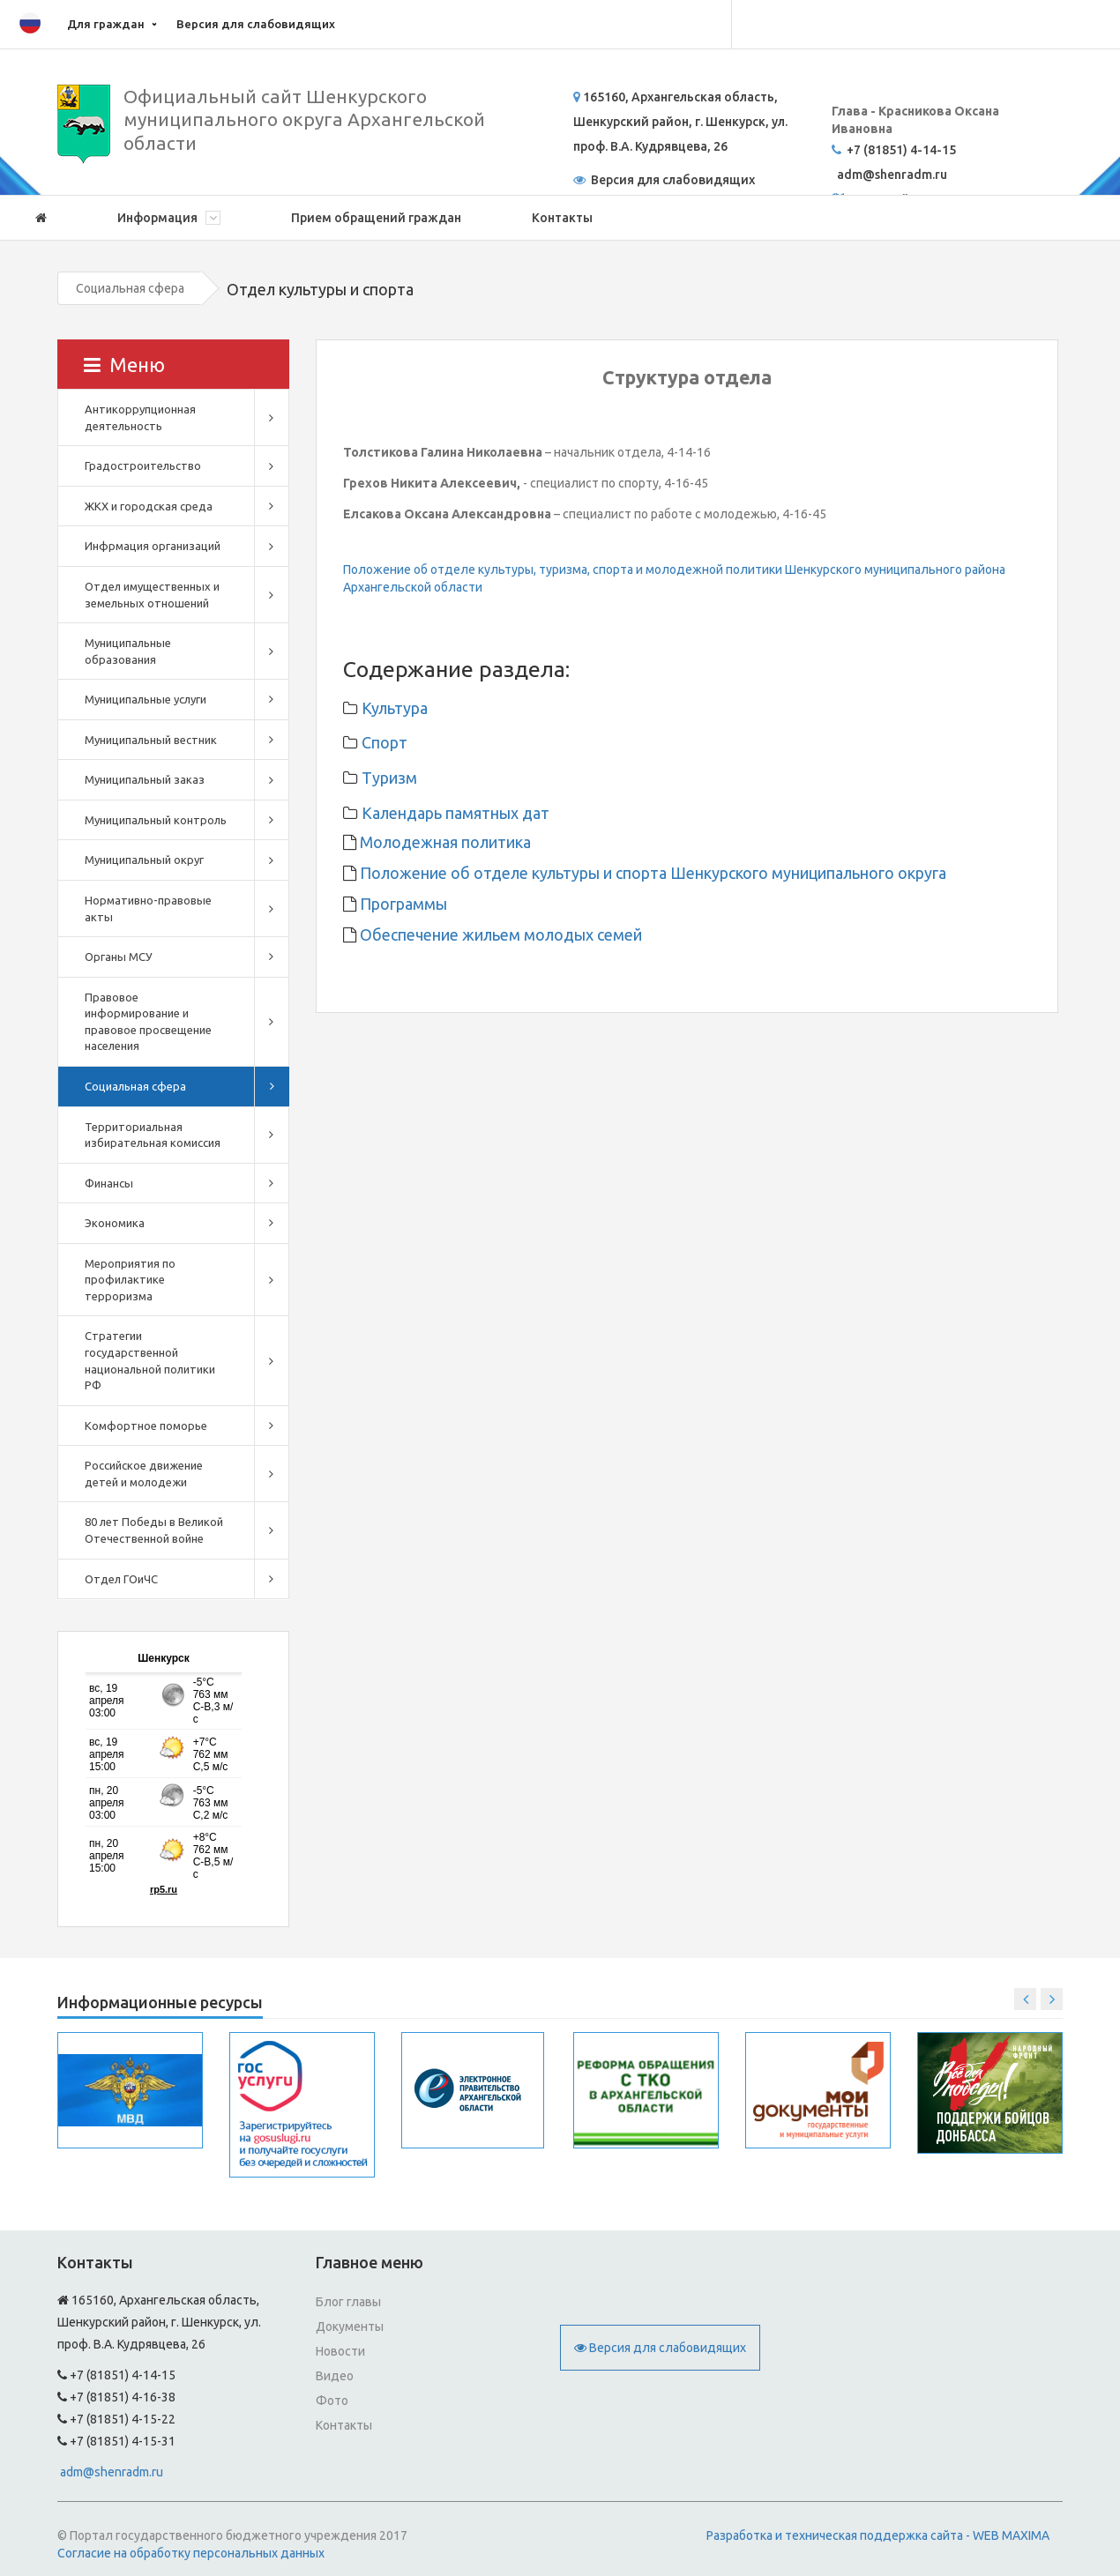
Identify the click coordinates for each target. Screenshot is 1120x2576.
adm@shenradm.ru (111, 2472)
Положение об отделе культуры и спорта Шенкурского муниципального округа (651, 873)
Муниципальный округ (144, 859)
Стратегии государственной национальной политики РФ (150, 1360)
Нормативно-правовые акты (148, 908)
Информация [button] (168, 218)
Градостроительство (143, 465)
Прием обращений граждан (376, 218)
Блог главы (348, 2302)
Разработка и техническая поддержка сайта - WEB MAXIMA (877, 2535)
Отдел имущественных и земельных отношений (152, 594)
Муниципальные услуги (145, 699)
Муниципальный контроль (156, 820)
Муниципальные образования (128, 651)
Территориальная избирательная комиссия (152, 1135)
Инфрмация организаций (152, 546)
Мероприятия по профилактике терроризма (130, 1279)
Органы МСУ (119, 956)
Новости (340, 2351)
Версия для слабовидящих (255, 24)
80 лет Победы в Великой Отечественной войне (154, 1530)
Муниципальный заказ (145, 779)
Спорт (384, 742)
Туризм (389, 777)
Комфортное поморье (146, 1425)
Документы (350, 2326)
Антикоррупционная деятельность (140, 417)
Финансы (109, 1183)
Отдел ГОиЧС (121, 1579)
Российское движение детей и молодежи (144, 1473)
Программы (401, 903)
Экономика (115, 1223)
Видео (335, 2376)
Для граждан (106, 24)
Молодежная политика (443, 842)
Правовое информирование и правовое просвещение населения (148, 1022)
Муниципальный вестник (151, 739)
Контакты (562, 218)
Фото (332, 2401)
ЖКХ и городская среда (149, 506)
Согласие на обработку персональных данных (191, 2553)
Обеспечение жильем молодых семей (499, 934)
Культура (395, 708)
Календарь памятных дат (455, 813)
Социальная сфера (130, 288)
